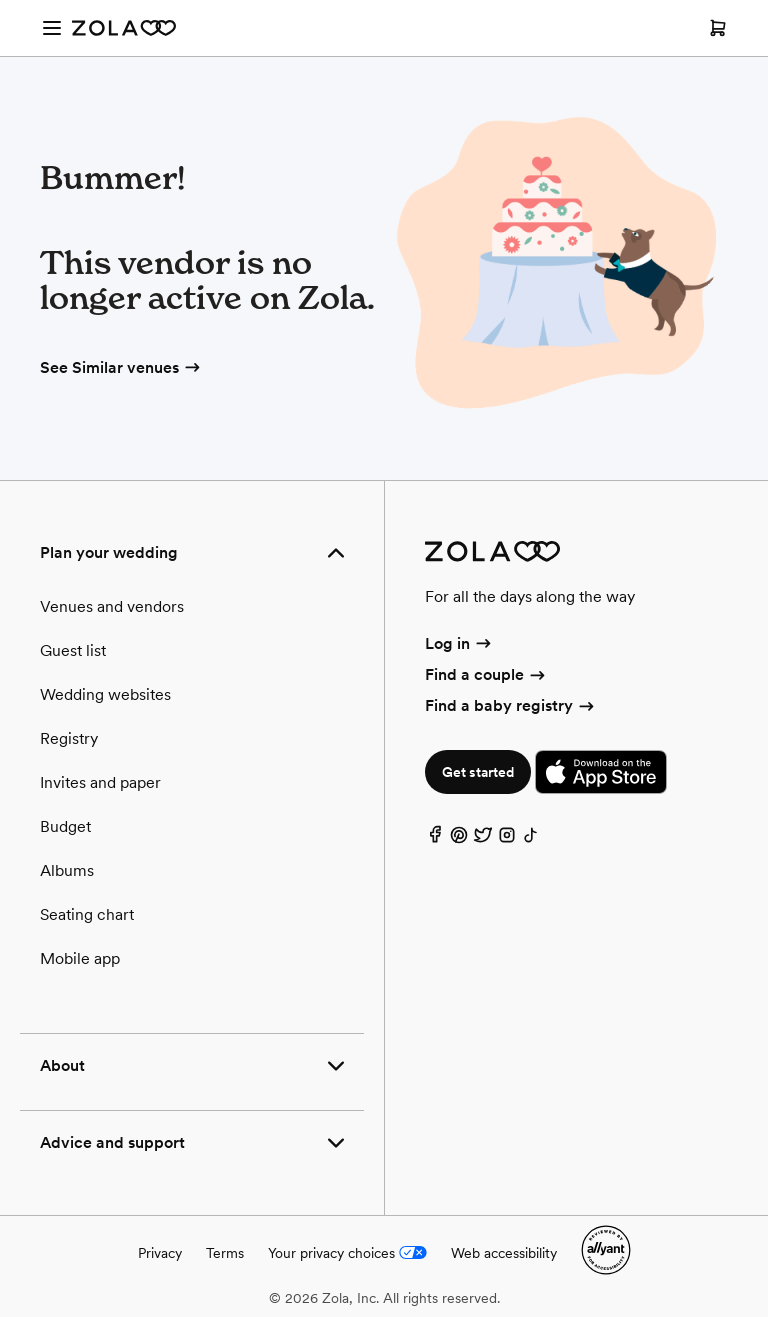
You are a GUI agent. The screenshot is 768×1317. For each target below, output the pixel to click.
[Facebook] (435, 839)
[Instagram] (507, 839)
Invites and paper (100, 782)
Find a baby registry (511, 705)
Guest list (73, 650)
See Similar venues (121, 367)
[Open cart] (718, 28)
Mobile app (80, 958)
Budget (65, 826)
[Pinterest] (459, 839)
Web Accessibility (0, 0)
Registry (69, 738)
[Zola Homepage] (124, 28)
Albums (67, 870)
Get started (478, 772)
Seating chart (87, 914)
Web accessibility (504, 1253)
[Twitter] (483, 839)
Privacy (160, 1253)
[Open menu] (52, 28)
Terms (225, 1253)
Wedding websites (105, 694)
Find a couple (486, 674)
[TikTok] (531, 839)
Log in (459, 643)
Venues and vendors (112, 606)
